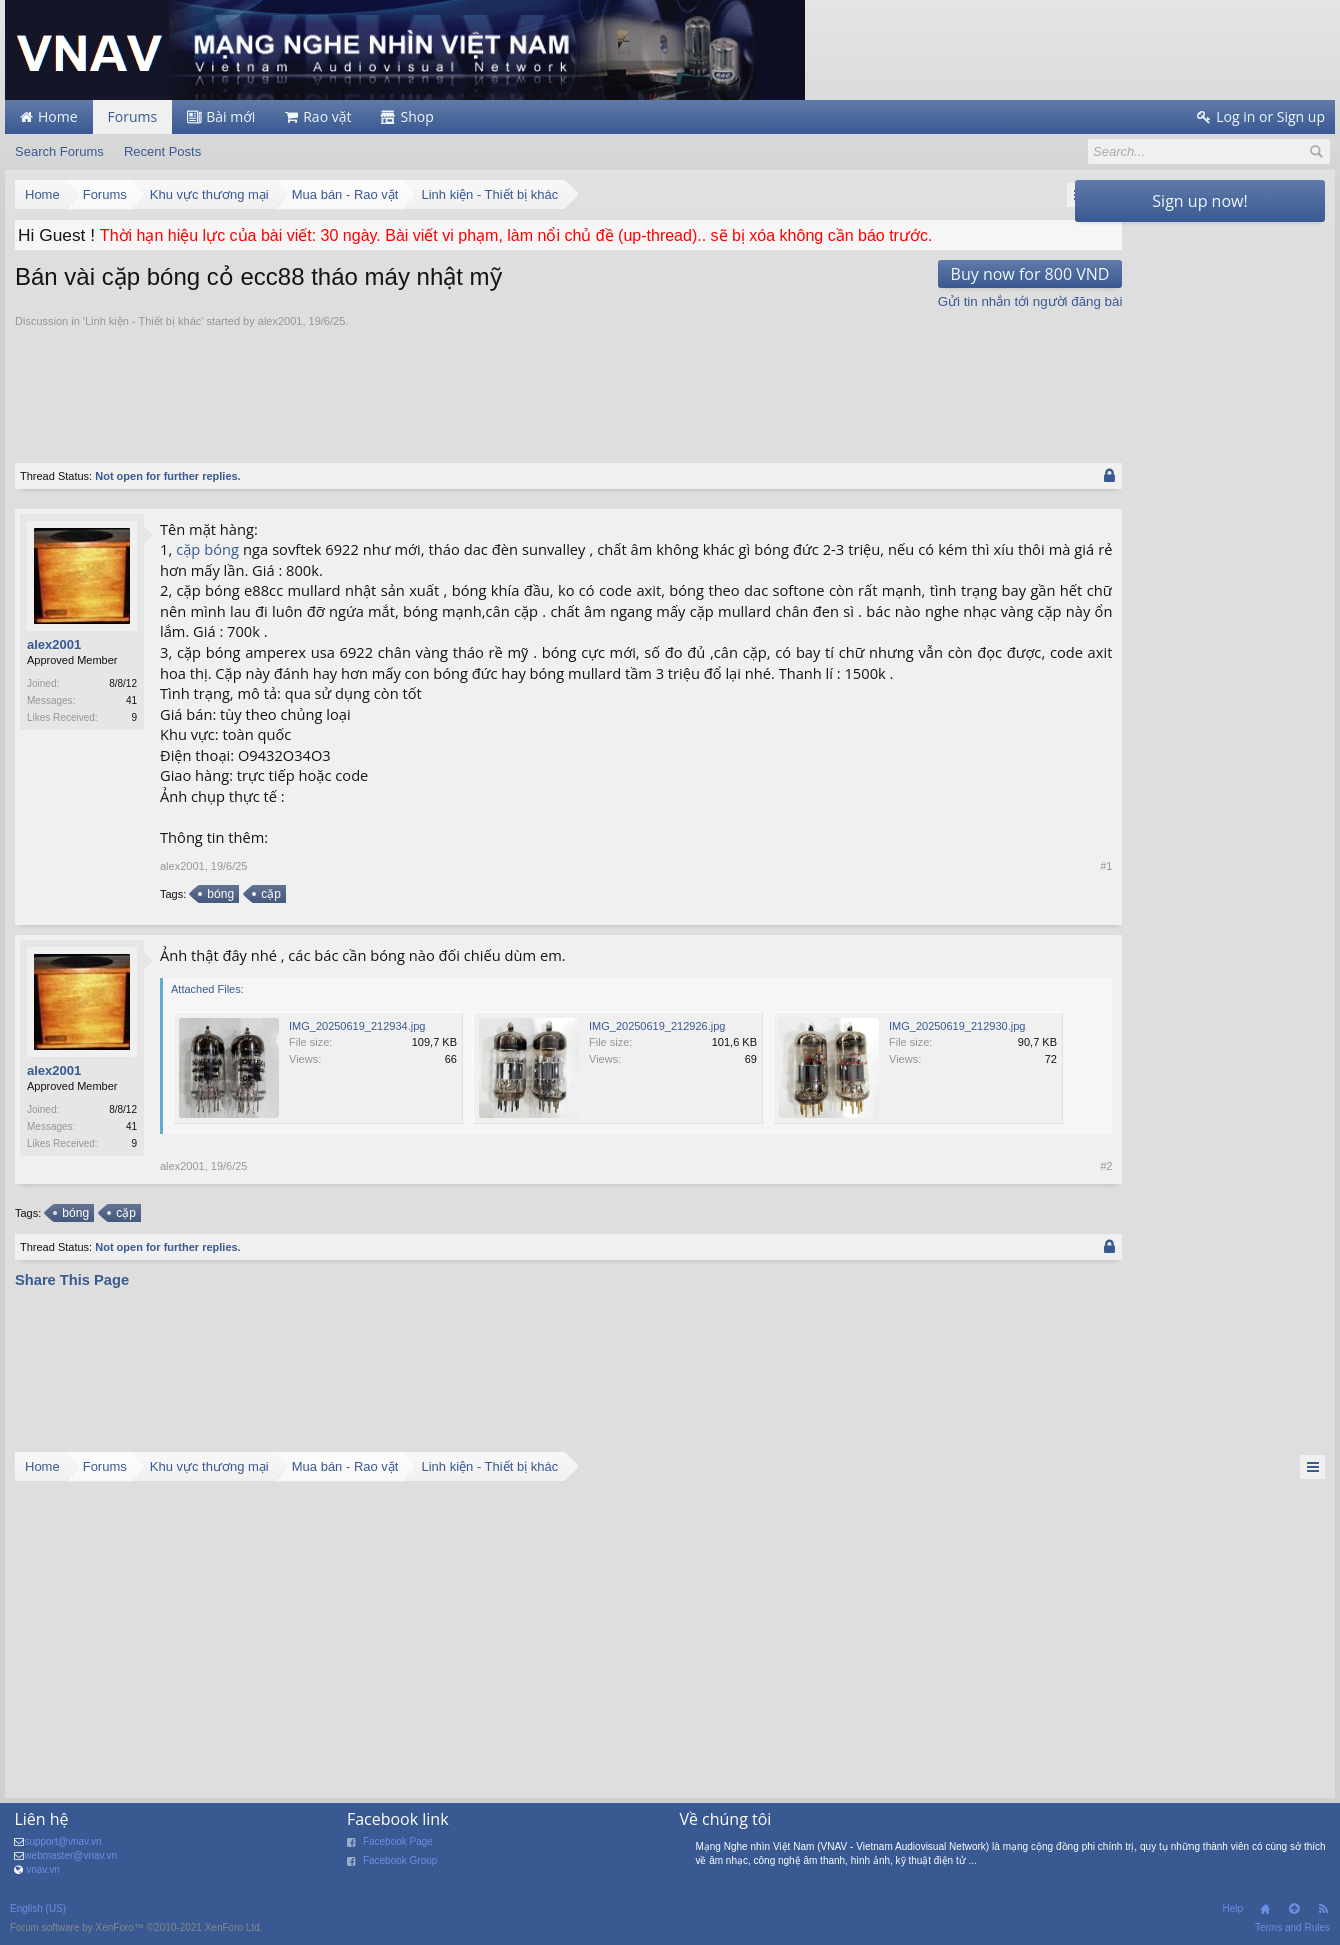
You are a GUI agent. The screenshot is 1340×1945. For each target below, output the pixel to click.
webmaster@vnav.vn (70, 1855)
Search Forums (59, 151)
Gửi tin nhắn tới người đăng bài (972, 301)
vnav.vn (43, 1869)
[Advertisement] (540, 384)
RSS (1323, 1909)
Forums (133, 116)
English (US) (38, 1908)
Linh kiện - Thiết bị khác (143, 321)
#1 (1049, 866)
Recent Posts (162, 151)
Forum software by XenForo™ (136, 1927)
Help (1232, 1908)
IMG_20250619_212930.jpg (357, 1148)
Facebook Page (398, 1841)
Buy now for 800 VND (972, 274)
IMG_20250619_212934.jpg (357, 1026)
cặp (189, 549)
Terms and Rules (1292, 1927)
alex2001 (280, 321)
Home (1265, 1909)
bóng (222, 549)
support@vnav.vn (62, 1841)
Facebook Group (400, 1860)
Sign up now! (1199, 201)
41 (131, 700)
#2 (1049, 1288)
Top (1294, 1909)
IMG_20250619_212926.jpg (657, 1026)
